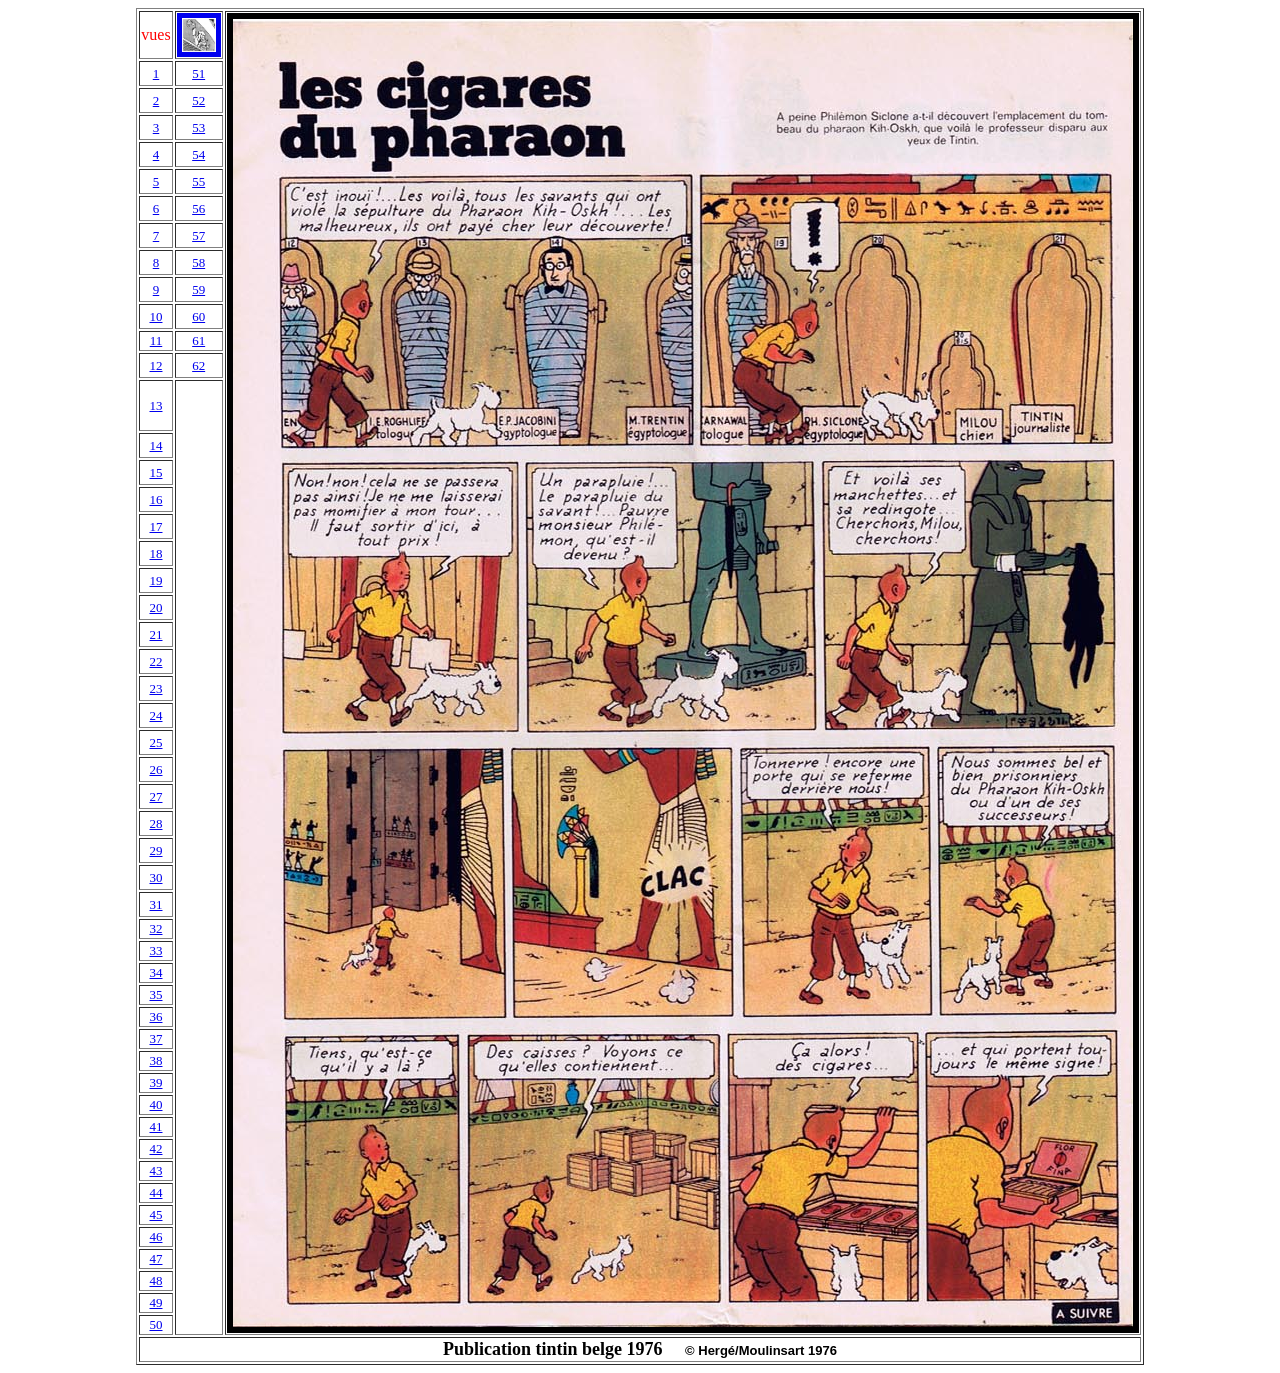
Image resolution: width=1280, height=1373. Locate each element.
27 (155, 796)
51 (198, 73)
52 (198, 100)
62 (198, 365)
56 (198, 208)
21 (155, 634)
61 (198, 340)
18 (155, 553)
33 (155, 950)
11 (156, 340)
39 (155, 1082)
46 (155, 1236)
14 (155, 445)
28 (155, 823)
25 (155, 742)
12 (155, 365)
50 (155, 1324)
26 (155, 769)
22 (155, 661)
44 (155, 1192)
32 (155, 928)
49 (155, 1302)
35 (155, 994)
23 (155, 688)
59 (198, 289)
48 (155, 1280)
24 (155, 715)
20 (155, 607)
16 (155, 499)
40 (155, 1104)
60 (198, 316)
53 (198, 127)
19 (155, 580)
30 (155, 877)
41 (155, 1126)
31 (155, 904)
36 (155, 1016)
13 (155, 405)
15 (155, 472)
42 (155, 1148)
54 (198, 154)
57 (198, 235)
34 (155, 972)
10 (155, 316)
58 (198, 262)
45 (155, 1214)
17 (155, 526)
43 (155, 1170)
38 (155, 1060)
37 (155, 1038)
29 (155, 850)
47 (155, 1258)
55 (198, 181)
